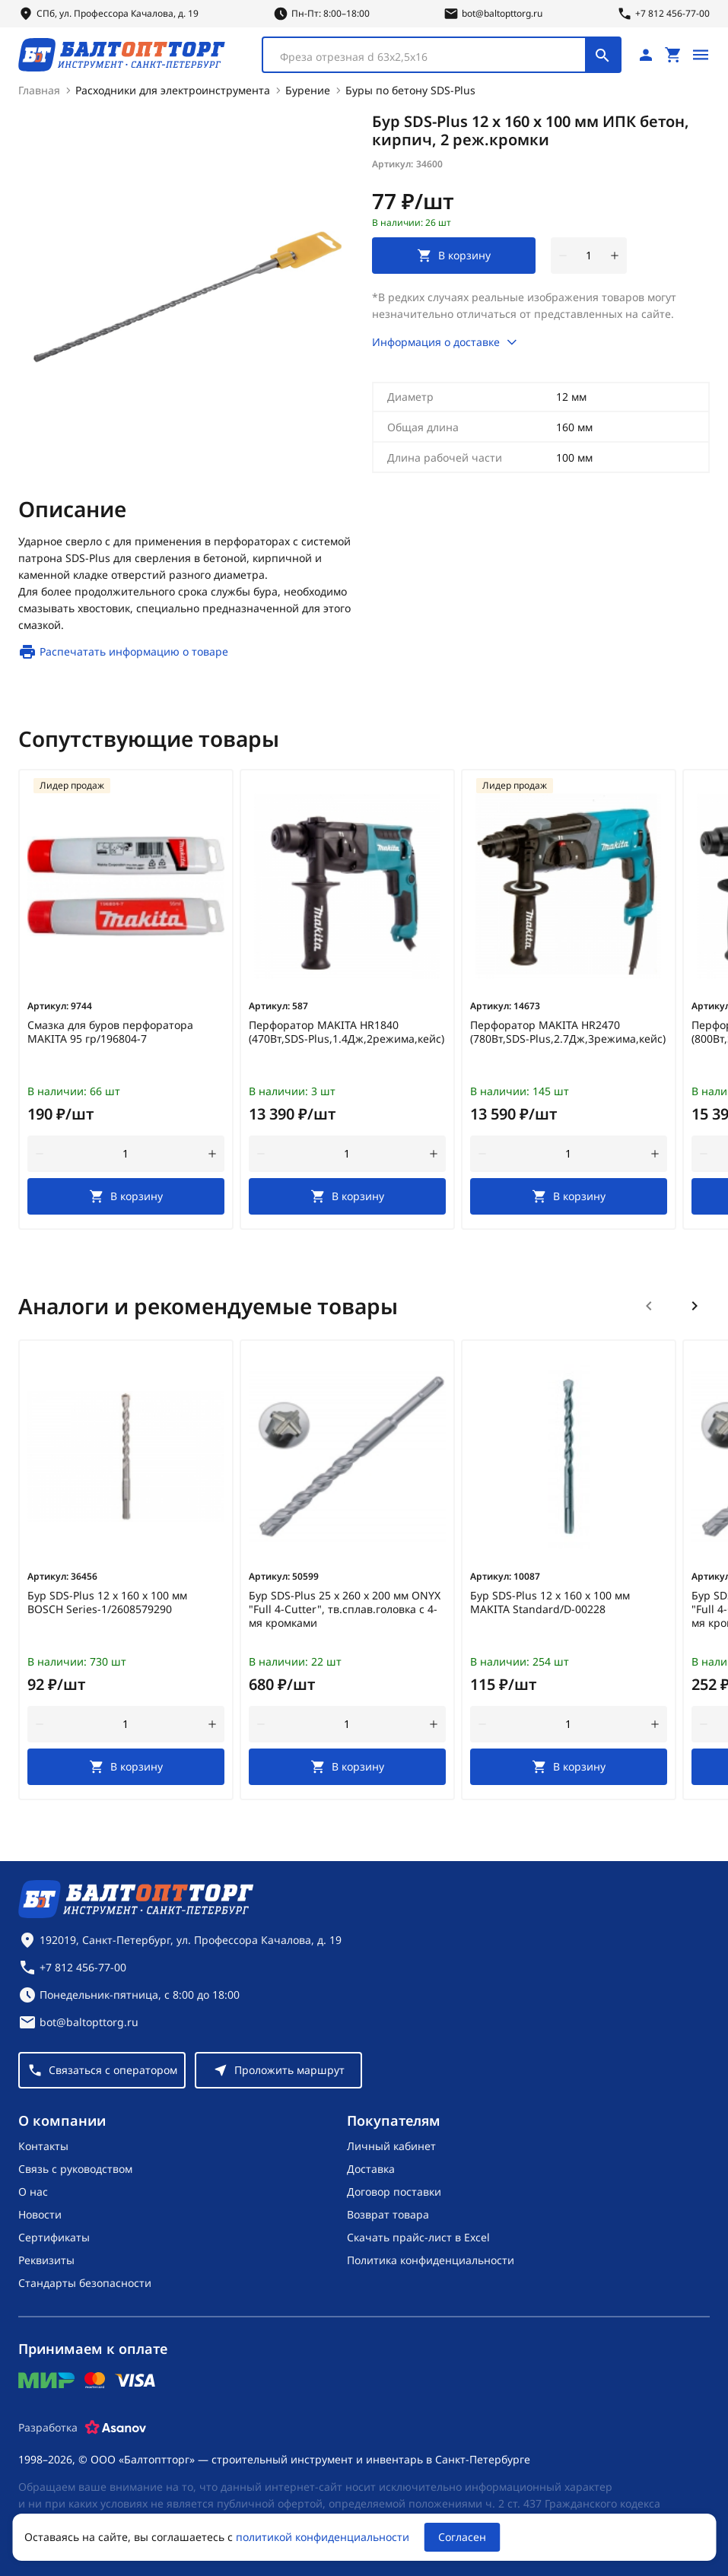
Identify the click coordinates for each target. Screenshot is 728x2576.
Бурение (307, 90)
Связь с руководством (75, 2168)
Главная (39, 90)
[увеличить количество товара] (614, 255)
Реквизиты (46, 2260)
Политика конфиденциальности (430, 2260)
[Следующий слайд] (694, 1306)
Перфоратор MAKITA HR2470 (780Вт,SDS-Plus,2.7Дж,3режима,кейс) (568, 1032)
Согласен (462, 2537)
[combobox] (442, 55)
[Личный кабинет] (646, 55)
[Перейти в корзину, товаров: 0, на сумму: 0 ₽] (673, 55)
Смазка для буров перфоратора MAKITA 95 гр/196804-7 (110, 1032)
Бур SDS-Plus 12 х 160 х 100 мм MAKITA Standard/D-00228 (550, 1602)
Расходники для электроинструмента (172, 90)
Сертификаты (54, 2237)
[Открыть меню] (700, 55)
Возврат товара (388, 2214)
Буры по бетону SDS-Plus (410, 90)
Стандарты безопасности (84, 2283)
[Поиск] (602, 54)
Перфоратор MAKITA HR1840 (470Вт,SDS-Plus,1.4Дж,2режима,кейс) (346, 1032)
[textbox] (432, 57)
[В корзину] (125, 1196)
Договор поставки (394, 2191)
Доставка (371, 2168)
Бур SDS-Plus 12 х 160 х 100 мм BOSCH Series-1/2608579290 (107, 1602)
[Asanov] (115, 2427)
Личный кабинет (391, 2146)
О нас (33, 2191)
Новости (40, 2214)
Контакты (43, 2146)
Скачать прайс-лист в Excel (418, 2237)
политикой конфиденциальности (322, 2537)
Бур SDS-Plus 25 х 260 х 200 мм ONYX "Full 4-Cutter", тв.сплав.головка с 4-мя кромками (344, 1609)
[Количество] (588, 255)
